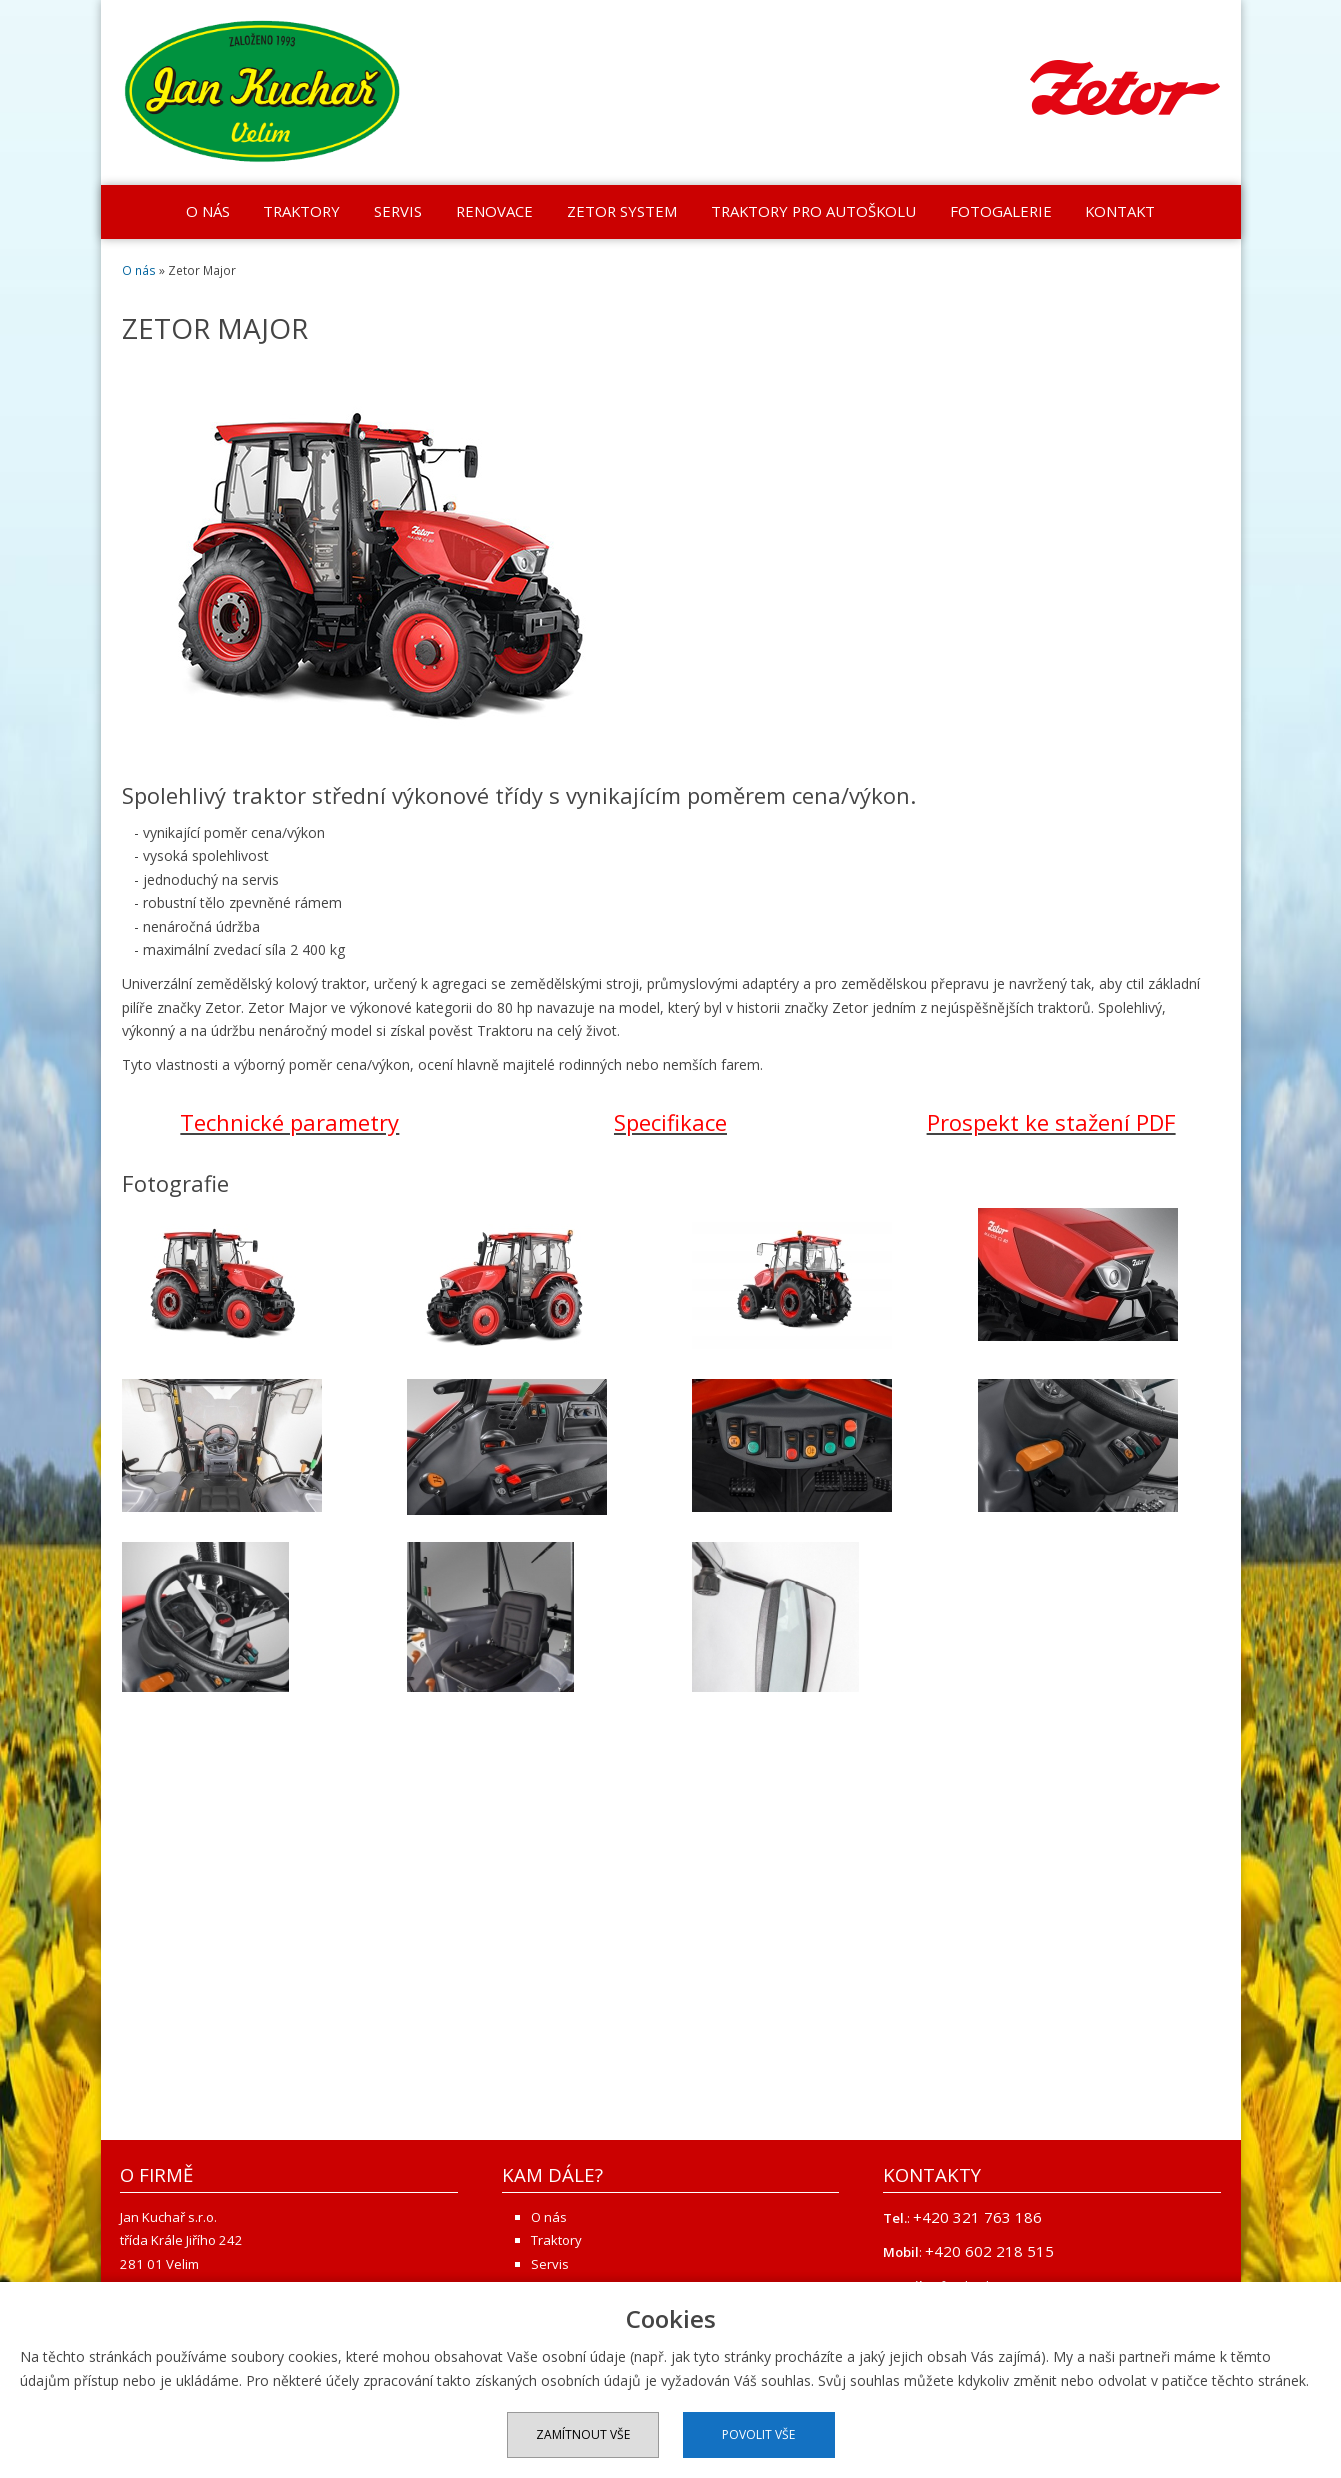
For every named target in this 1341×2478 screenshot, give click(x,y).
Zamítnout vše (583, 2434)
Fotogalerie (1001, 211)
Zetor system (622, 211)
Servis (398, 211)
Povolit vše (758, 2434)
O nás (208, 211)
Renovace (494, 211)
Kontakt (1120, 211)
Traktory (301, 211)
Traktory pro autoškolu (813, 211)
